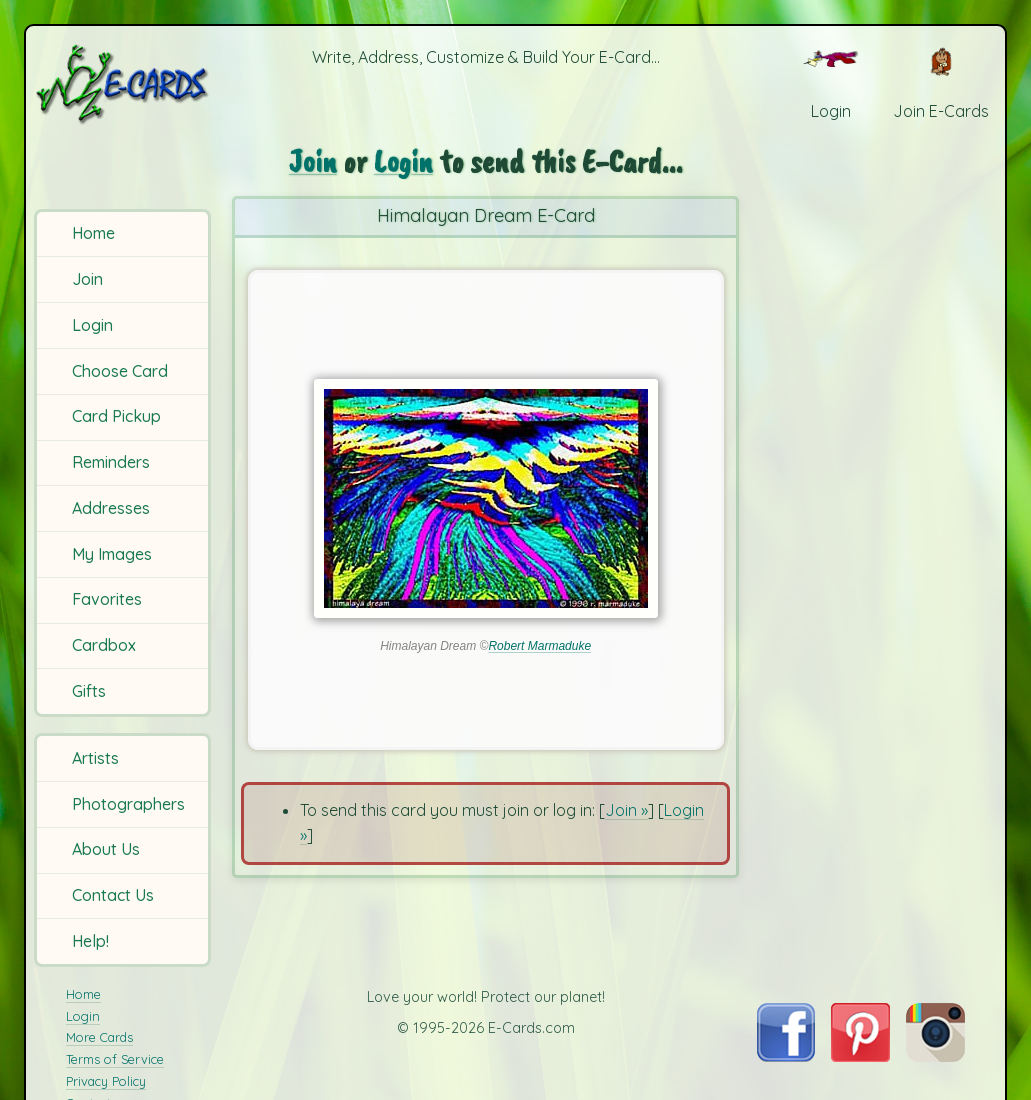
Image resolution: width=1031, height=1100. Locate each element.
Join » (626, 810)
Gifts (89, 691)
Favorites (107, 599)
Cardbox (104, 645)
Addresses (111, 508)
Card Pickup (116, 416)
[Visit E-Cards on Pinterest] (860, 1056)
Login (92, 325)
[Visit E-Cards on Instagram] (935, 1056)
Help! (90, 941)
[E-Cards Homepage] (124, 83)
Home (93, 233)
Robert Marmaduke (539, 646)
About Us (106, 849)
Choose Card (120, 371)
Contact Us (113, 895)
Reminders (111, 462)
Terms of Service (115, 1059)
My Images (112, 554)
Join (87, 279)
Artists (95, 758)
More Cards (99, 1037)
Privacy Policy (106, 1081)
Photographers (128, 804)
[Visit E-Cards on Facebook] (786, 1056)
